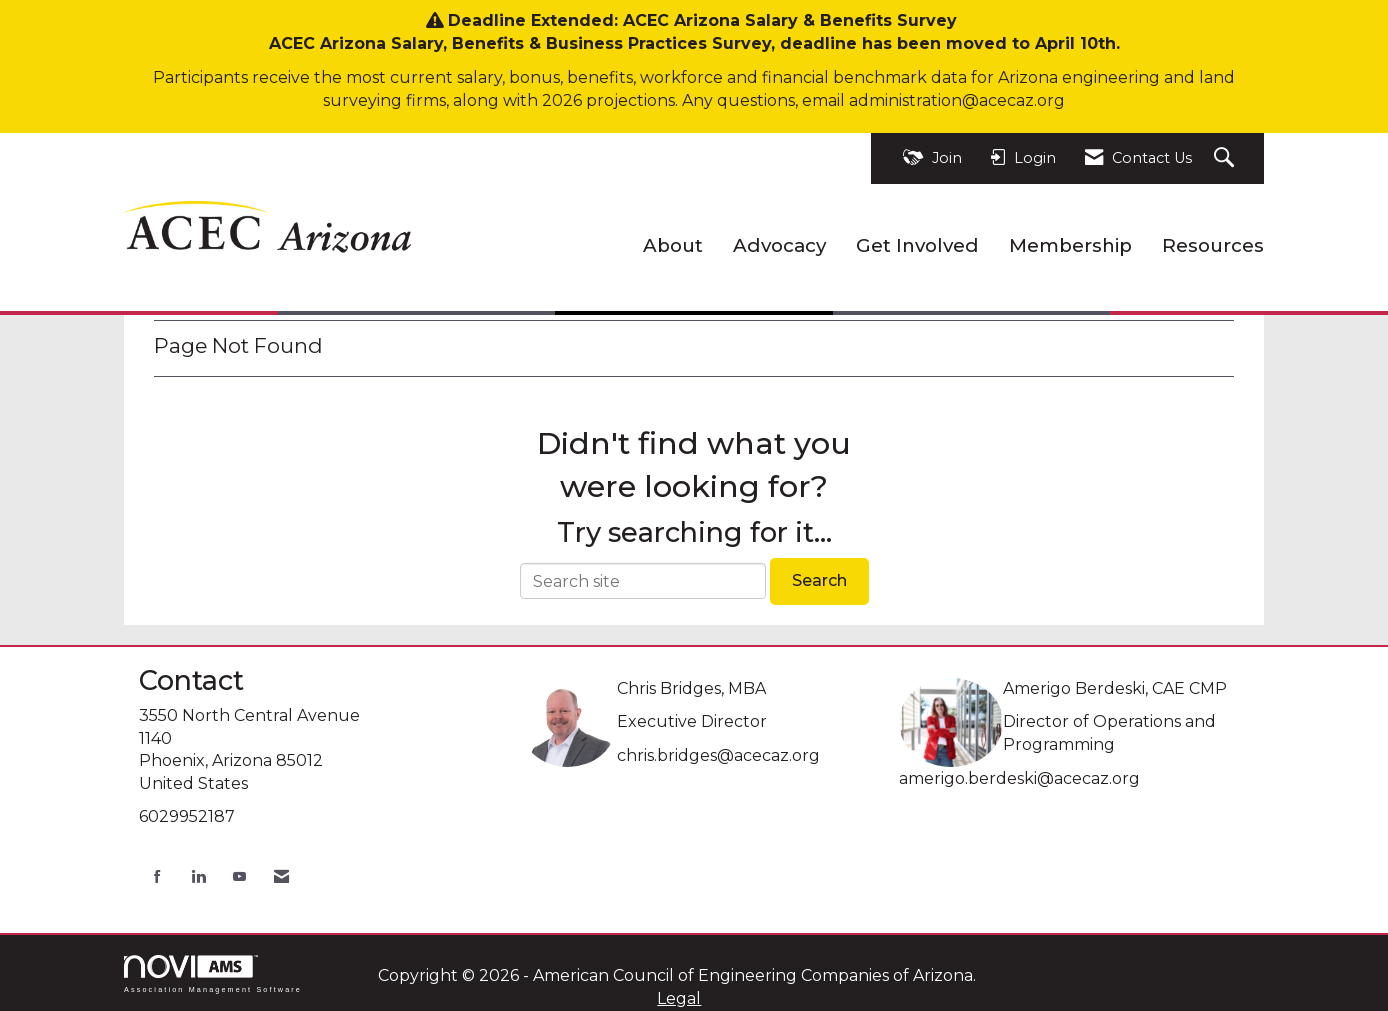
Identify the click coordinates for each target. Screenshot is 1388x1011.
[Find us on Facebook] (157, 876)
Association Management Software (213, 973)
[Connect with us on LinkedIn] (198, 876)
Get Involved (917, 245)
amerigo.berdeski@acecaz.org (1019, 778)
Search (819, 580)
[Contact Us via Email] (281, 876)
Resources (1213, 245)
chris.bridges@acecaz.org (718, 755)
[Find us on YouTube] (239, 876)
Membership (1070, 245)
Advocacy (779, 245)
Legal (679, 998)
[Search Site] (1226, 158)
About (673, 245)
